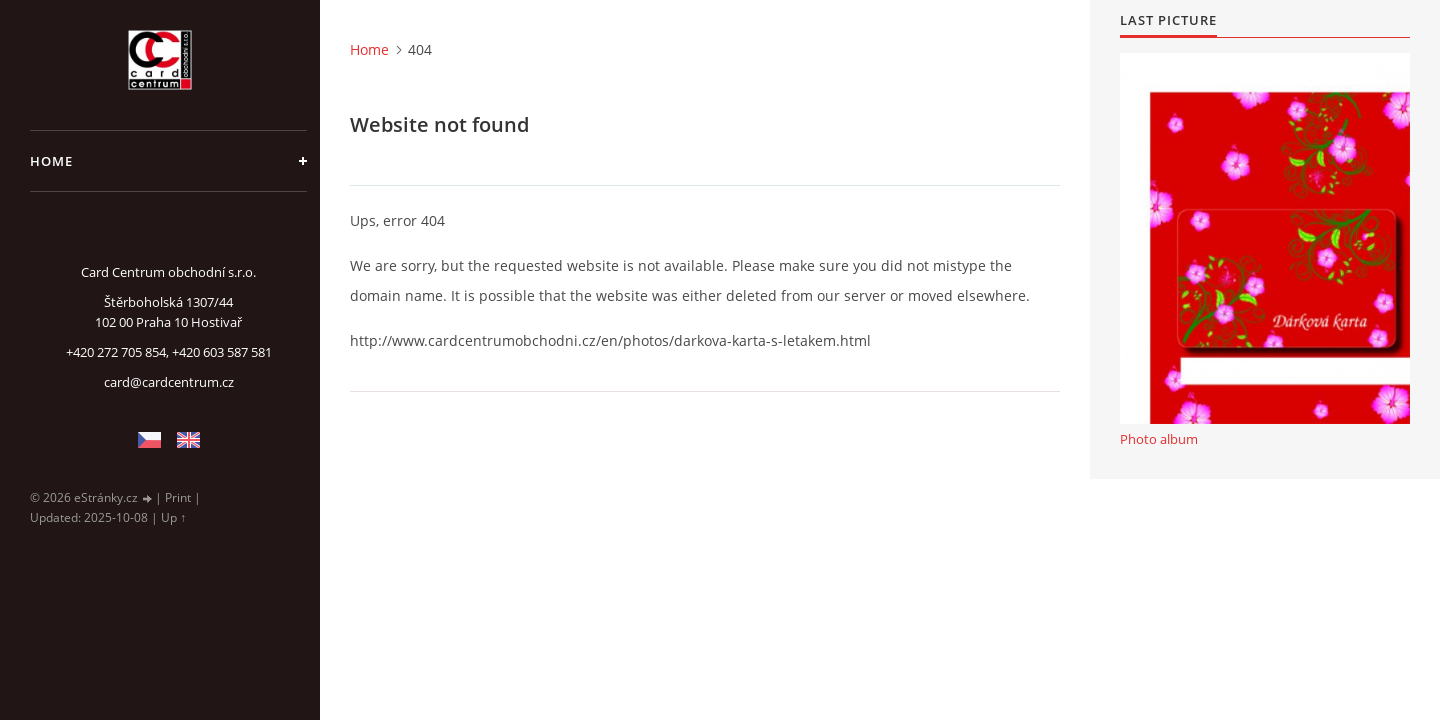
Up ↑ (173, 517)
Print (178, 497)
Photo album (1159, 439)
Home (51, 161)
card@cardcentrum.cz (169, 382)
